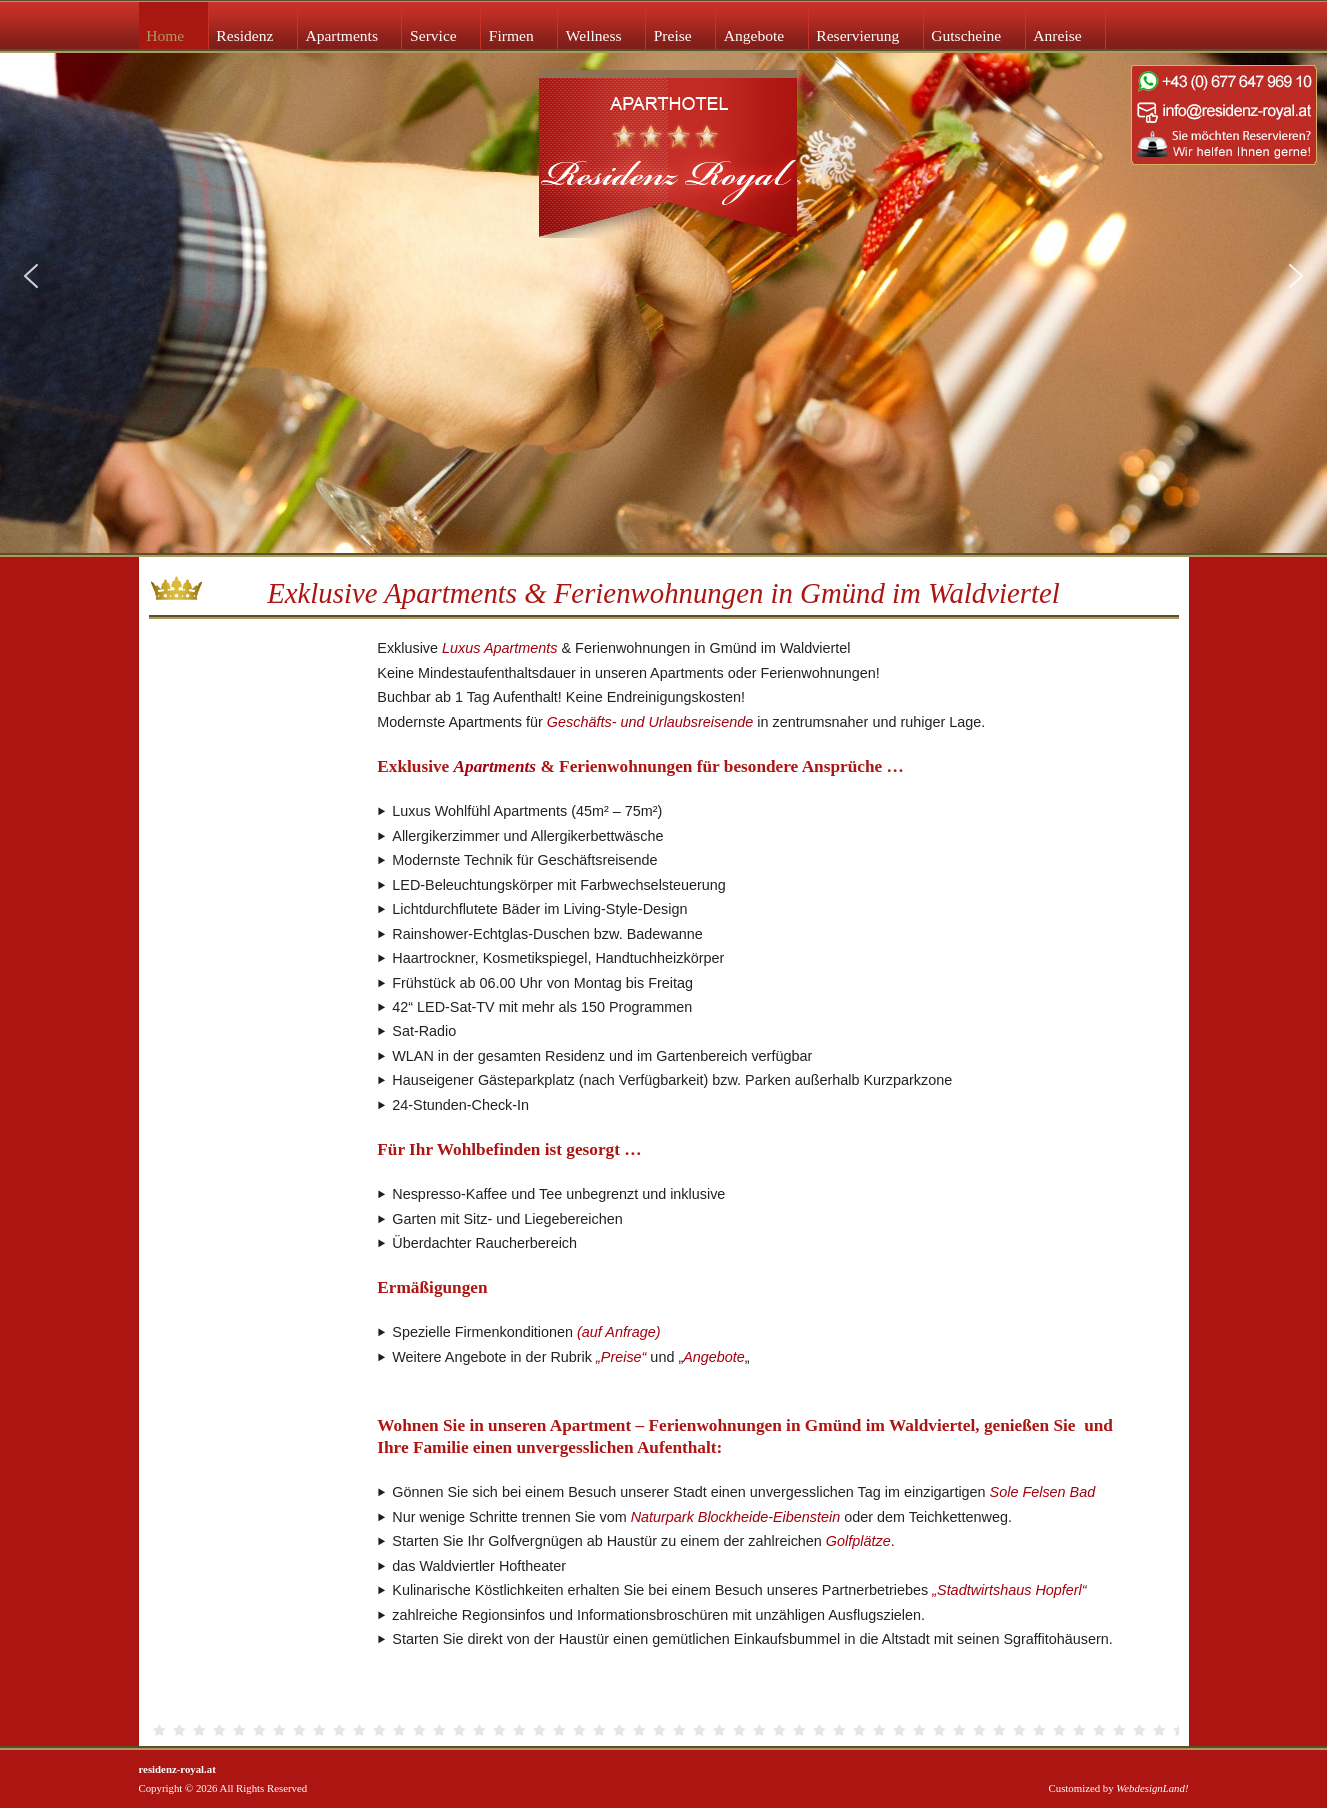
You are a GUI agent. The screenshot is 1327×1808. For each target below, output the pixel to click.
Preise (673, 35)
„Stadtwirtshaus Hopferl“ (1009, 1590)
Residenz (244, 35)
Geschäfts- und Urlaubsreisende (650, 722)
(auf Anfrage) (618, 1332)
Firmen (511, 35)
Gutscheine (966, 35)
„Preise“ (621, 1357)
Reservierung (857, 35)
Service (433, 35)
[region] (663, 276)
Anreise (1057, 35)
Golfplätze (858, 1541)
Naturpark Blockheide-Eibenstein (736, 1517)
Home (165, 35)
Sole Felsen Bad (1043, 1492)
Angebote (754, 35)
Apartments (341, 35)
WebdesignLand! (1152, 1788)
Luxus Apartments (499, 648)
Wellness (594, 35)
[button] (31, 276)
